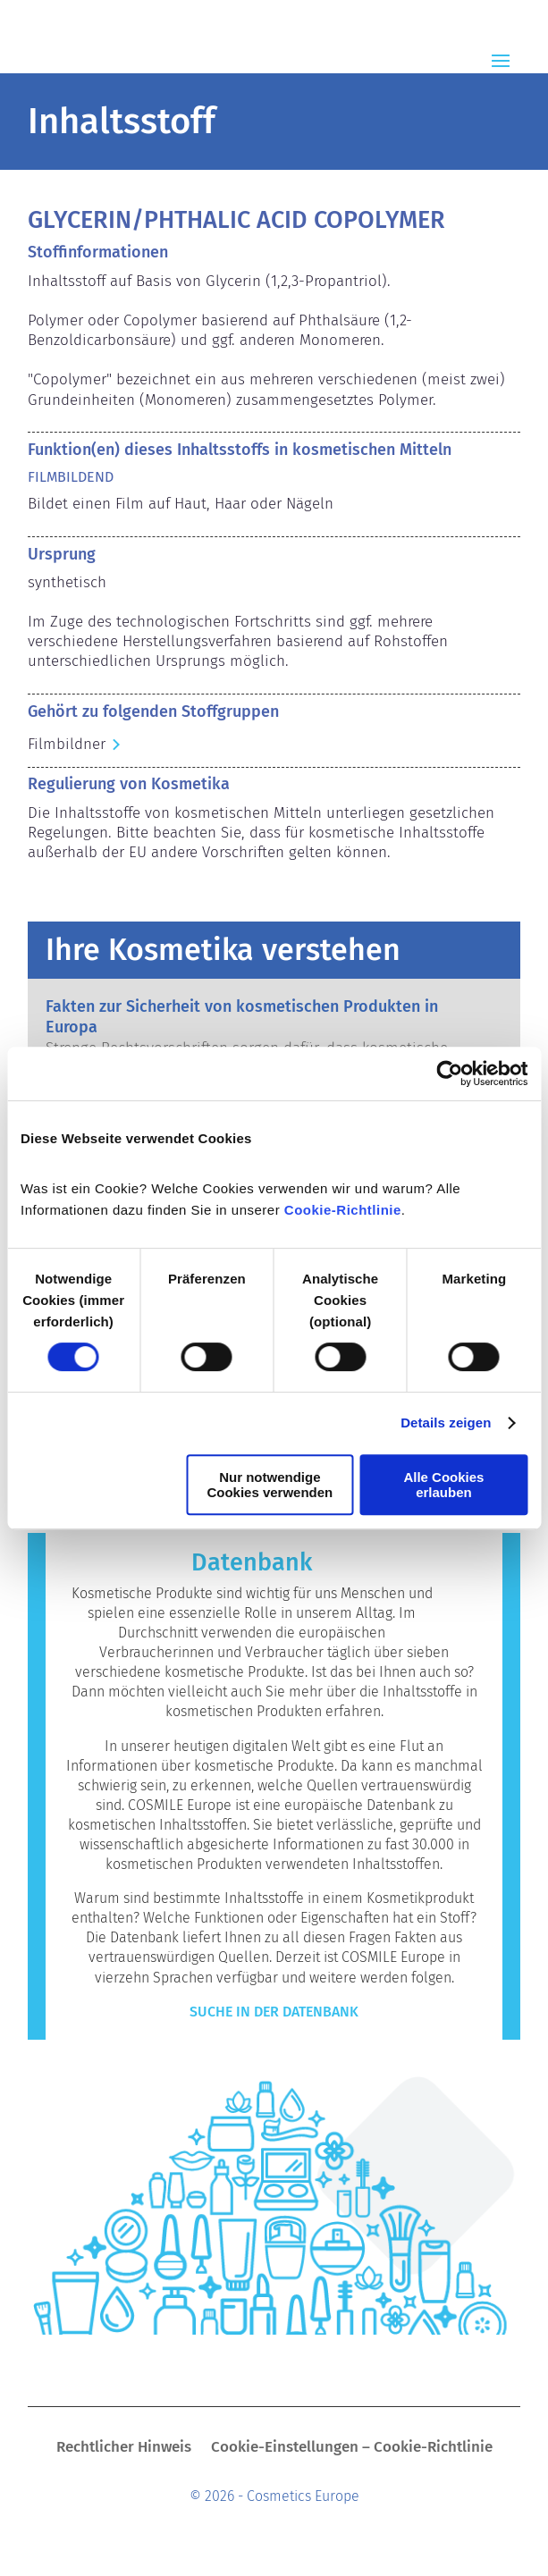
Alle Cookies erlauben (443, 1484)
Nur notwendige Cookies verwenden (270, 1484)
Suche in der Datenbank (274, 2011)
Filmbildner (66, 744)
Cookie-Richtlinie (342, 1209)
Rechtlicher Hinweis (123, 2448)
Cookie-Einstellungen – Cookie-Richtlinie (352, 2448)
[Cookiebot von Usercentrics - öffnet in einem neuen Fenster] (449, 1073)
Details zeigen (445, 1422)
